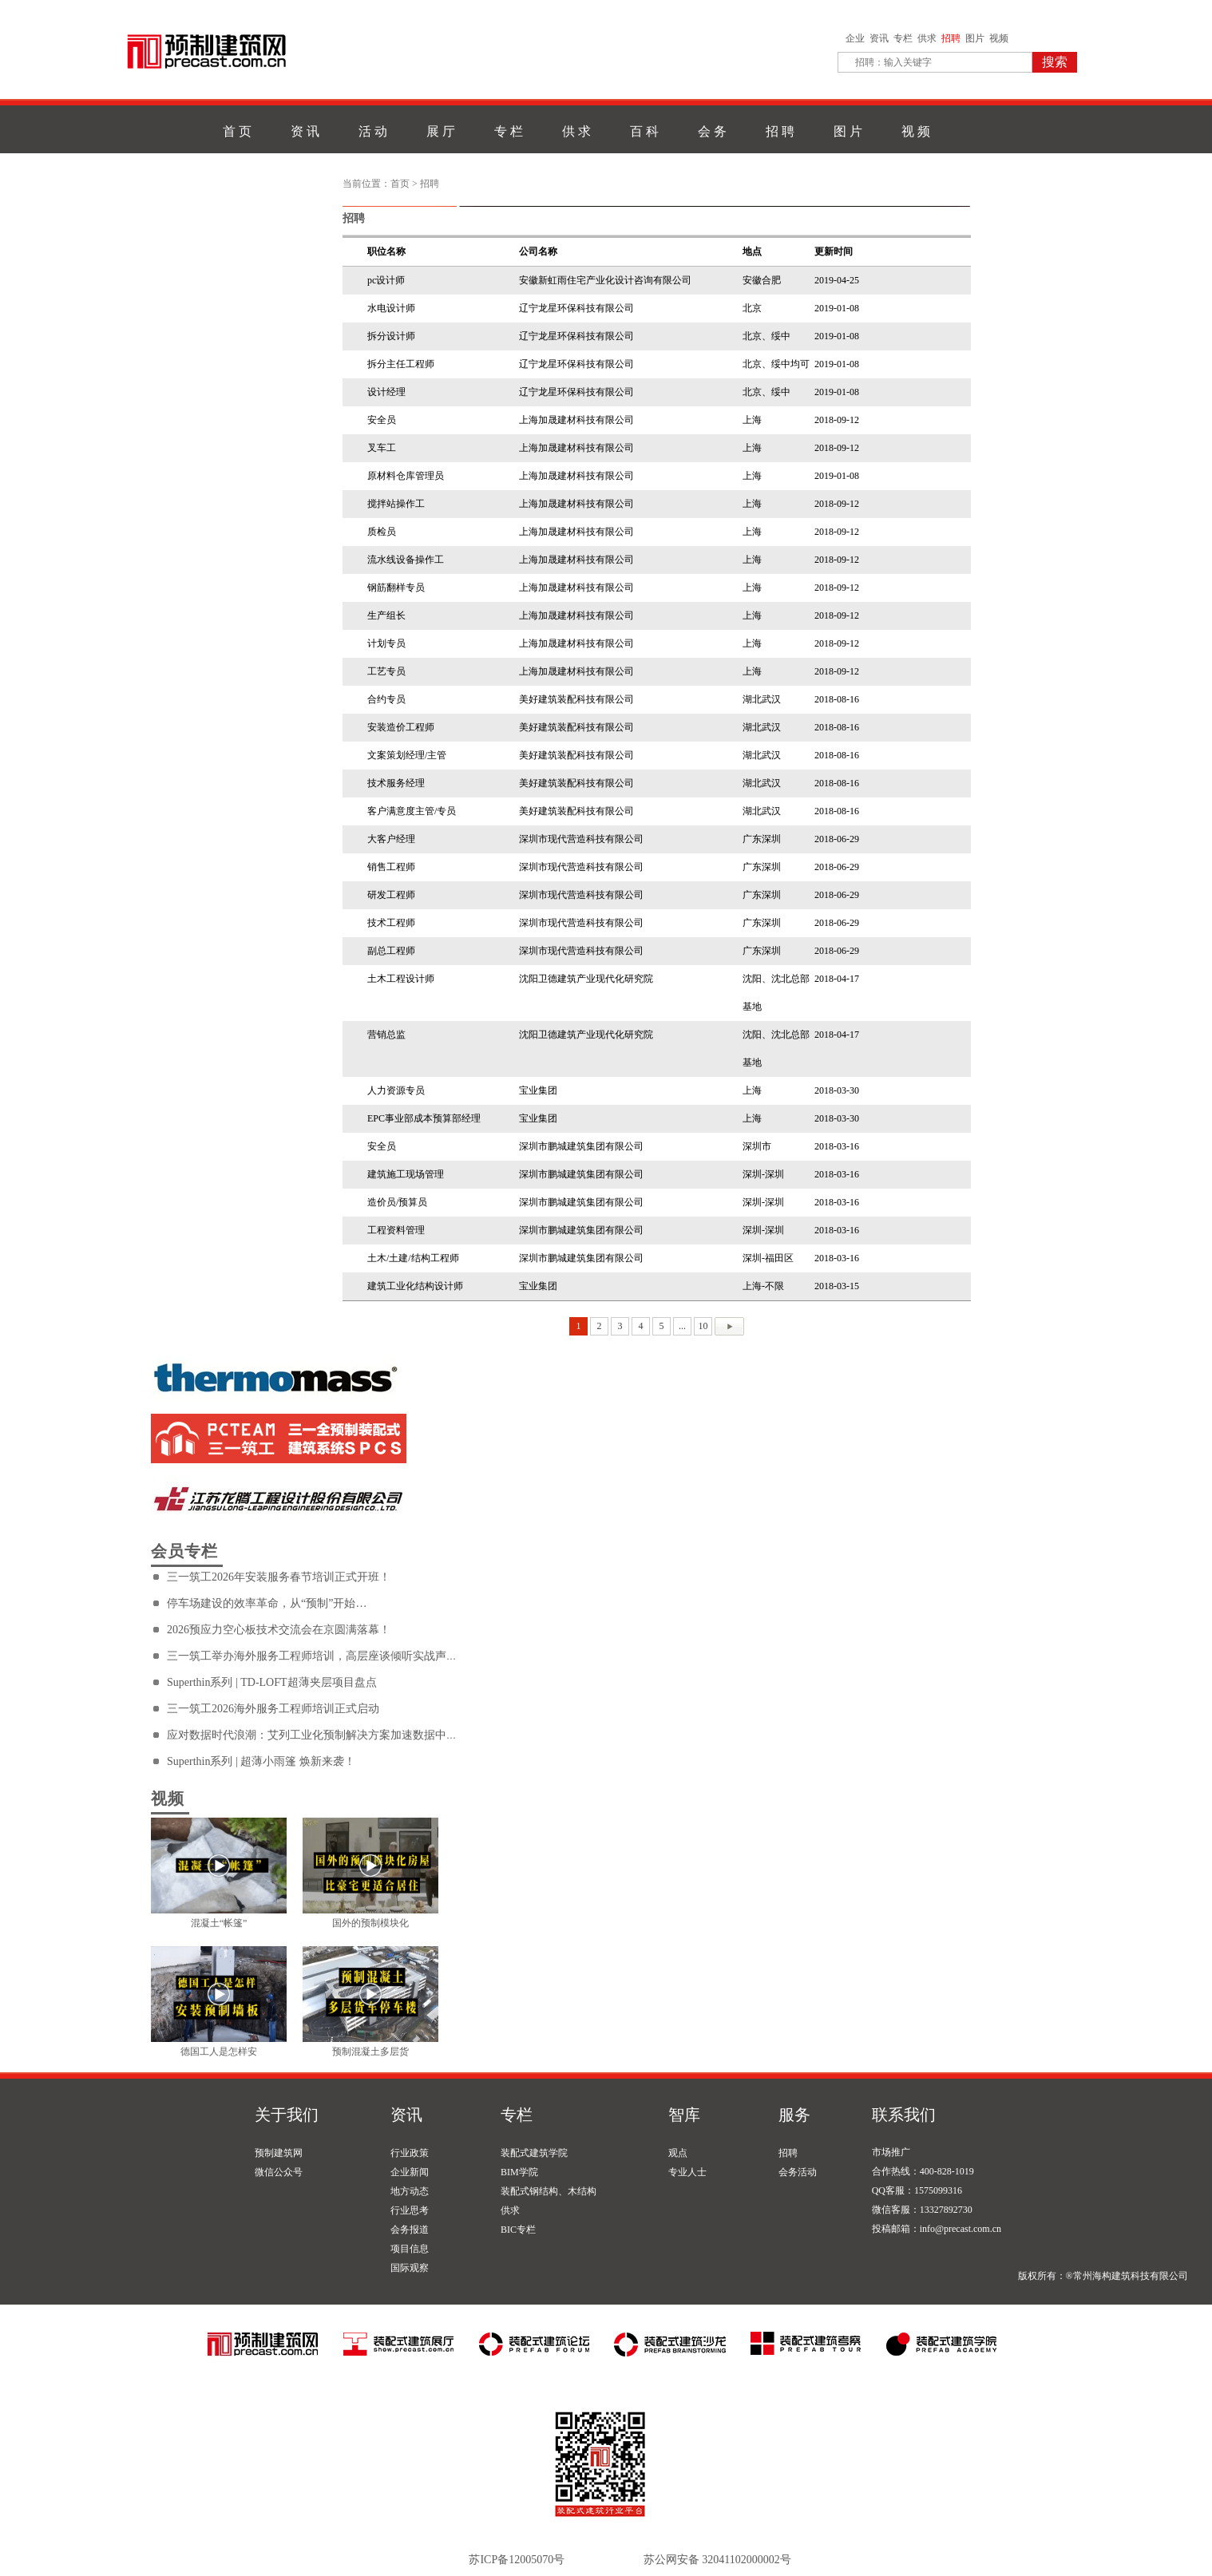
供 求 (576, 131)
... (682, 1326)
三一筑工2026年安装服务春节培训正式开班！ (278, 1577)
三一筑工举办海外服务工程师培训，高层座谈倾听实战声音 (312, 1656)
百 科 (644, 131)
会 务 (712, 131)
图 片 (848, 131)
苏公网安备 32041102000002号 (717, 2560)
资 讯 (305, 131)
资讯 (879, 38)
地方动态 (409, 2191)
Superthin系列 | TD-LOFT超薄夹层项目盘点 (272, 1682)
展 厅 (440, 131)
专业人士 (687, 2172)
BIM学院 (519, 2172)
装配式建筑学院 (534, 2153)
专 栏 (508, 131)
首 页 (237, 131)
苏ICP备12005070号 (516, 2560)
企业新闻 (409, 2172)
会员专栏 (184, 1551)
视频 (998, 38)
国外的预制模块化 (370, 1923)
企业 (855, 38)
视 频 (915, 131)
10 (703, 1326)
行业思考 (409, 2210)
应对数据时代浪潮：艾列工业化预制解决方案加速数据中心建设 (323, 1735)
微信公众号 (279, 2172)
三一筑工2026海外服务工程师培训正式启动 (273, 1709)
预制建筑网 (279, 2153)
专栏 (903, 38)
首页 (400, 183)
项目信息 (409, 2248)
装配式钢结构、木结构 (548, 2191)
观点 (677, 2153)
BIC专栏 (518, 2229)
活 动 (372, 131)
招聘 (950, 38)
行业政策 (409, 2153)
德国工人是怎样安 (218, 2051)
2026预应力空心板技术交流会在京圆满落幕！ (278, 1630)
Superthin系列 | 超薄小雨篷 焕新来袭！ (261, 1761)
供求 (927, 38)
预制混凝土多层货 (370, 2051)
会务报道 (409, 2229)
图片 (974, 38)
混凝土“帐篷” (219, 1923)
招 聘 (780, 131)
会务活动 (797, 2172)
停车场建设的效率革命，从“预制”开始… (266, 1603)
